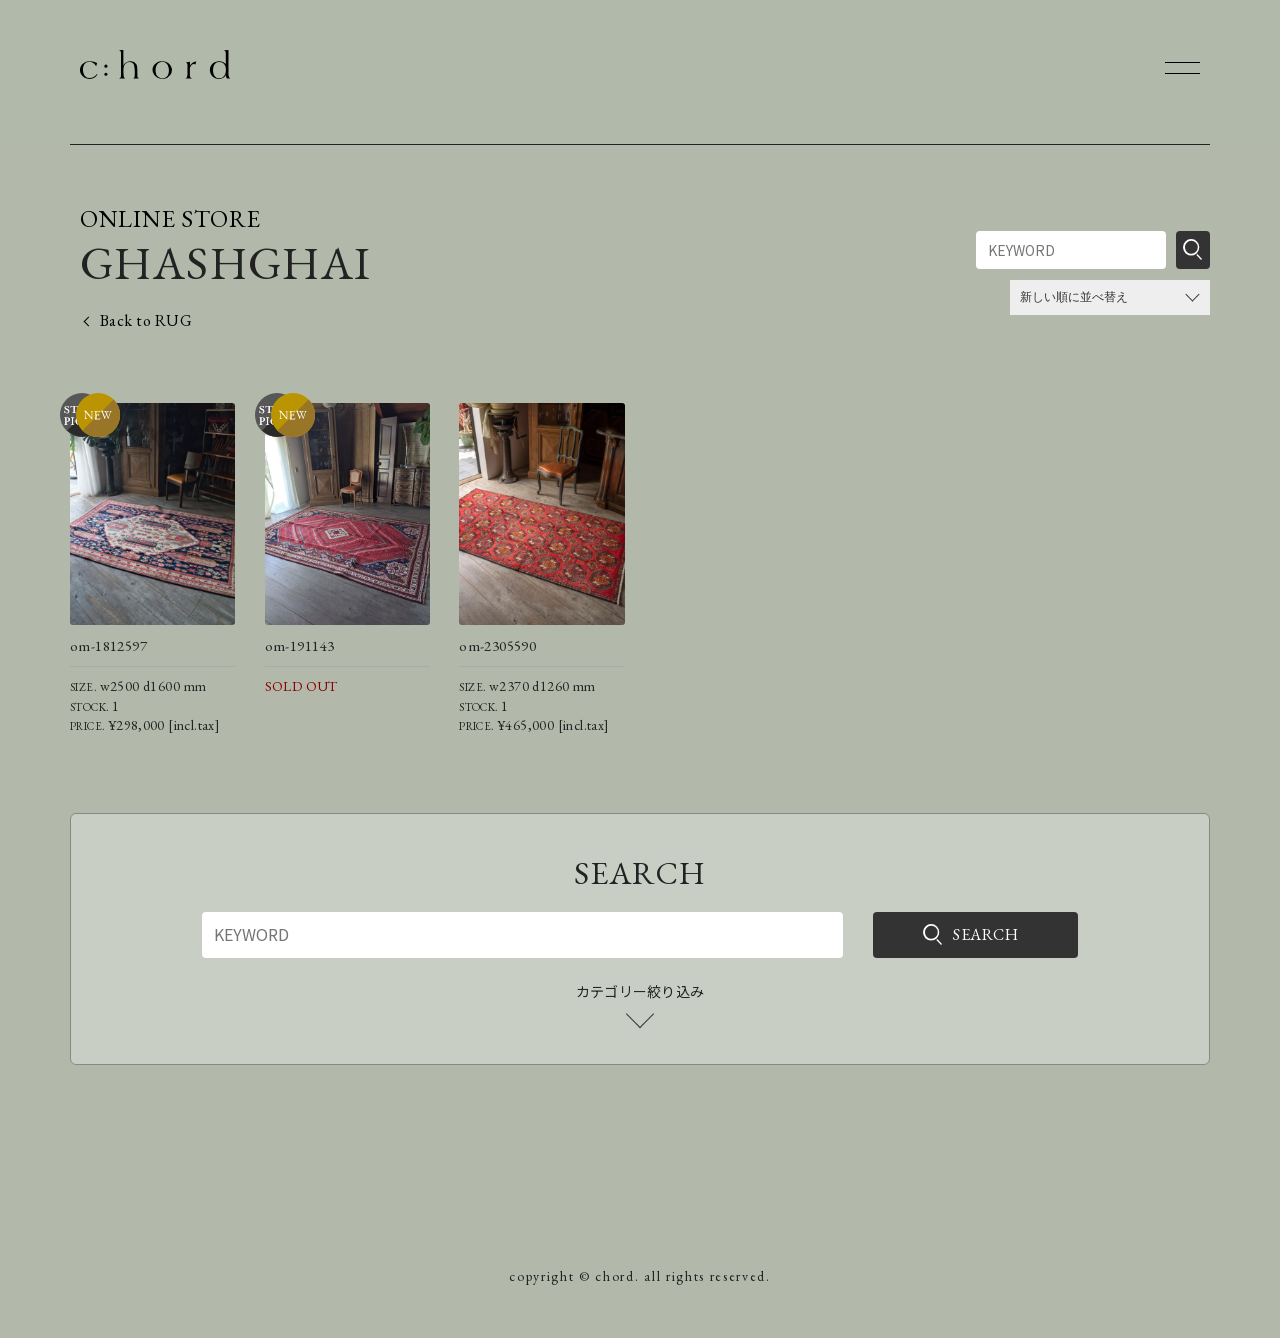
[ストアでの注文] (1110, 297)
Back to (146, 320)
